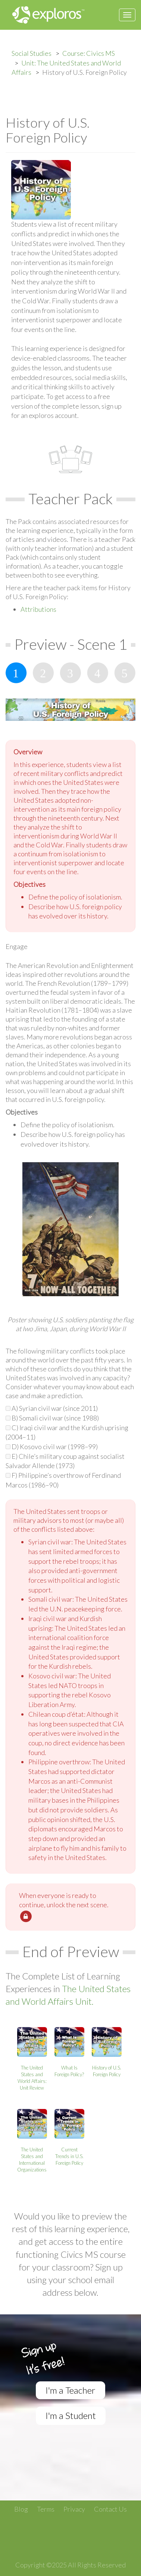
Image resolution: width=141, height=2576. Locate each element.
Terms (45, 2509)
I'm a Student (71, 2415)
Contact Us (110, 2509)
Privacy (74, 2509)
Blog (21, 2509)
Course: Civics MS (88, 53)
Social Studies (31, 53)
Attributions (38, 609)
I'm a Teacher (70, 2390)
